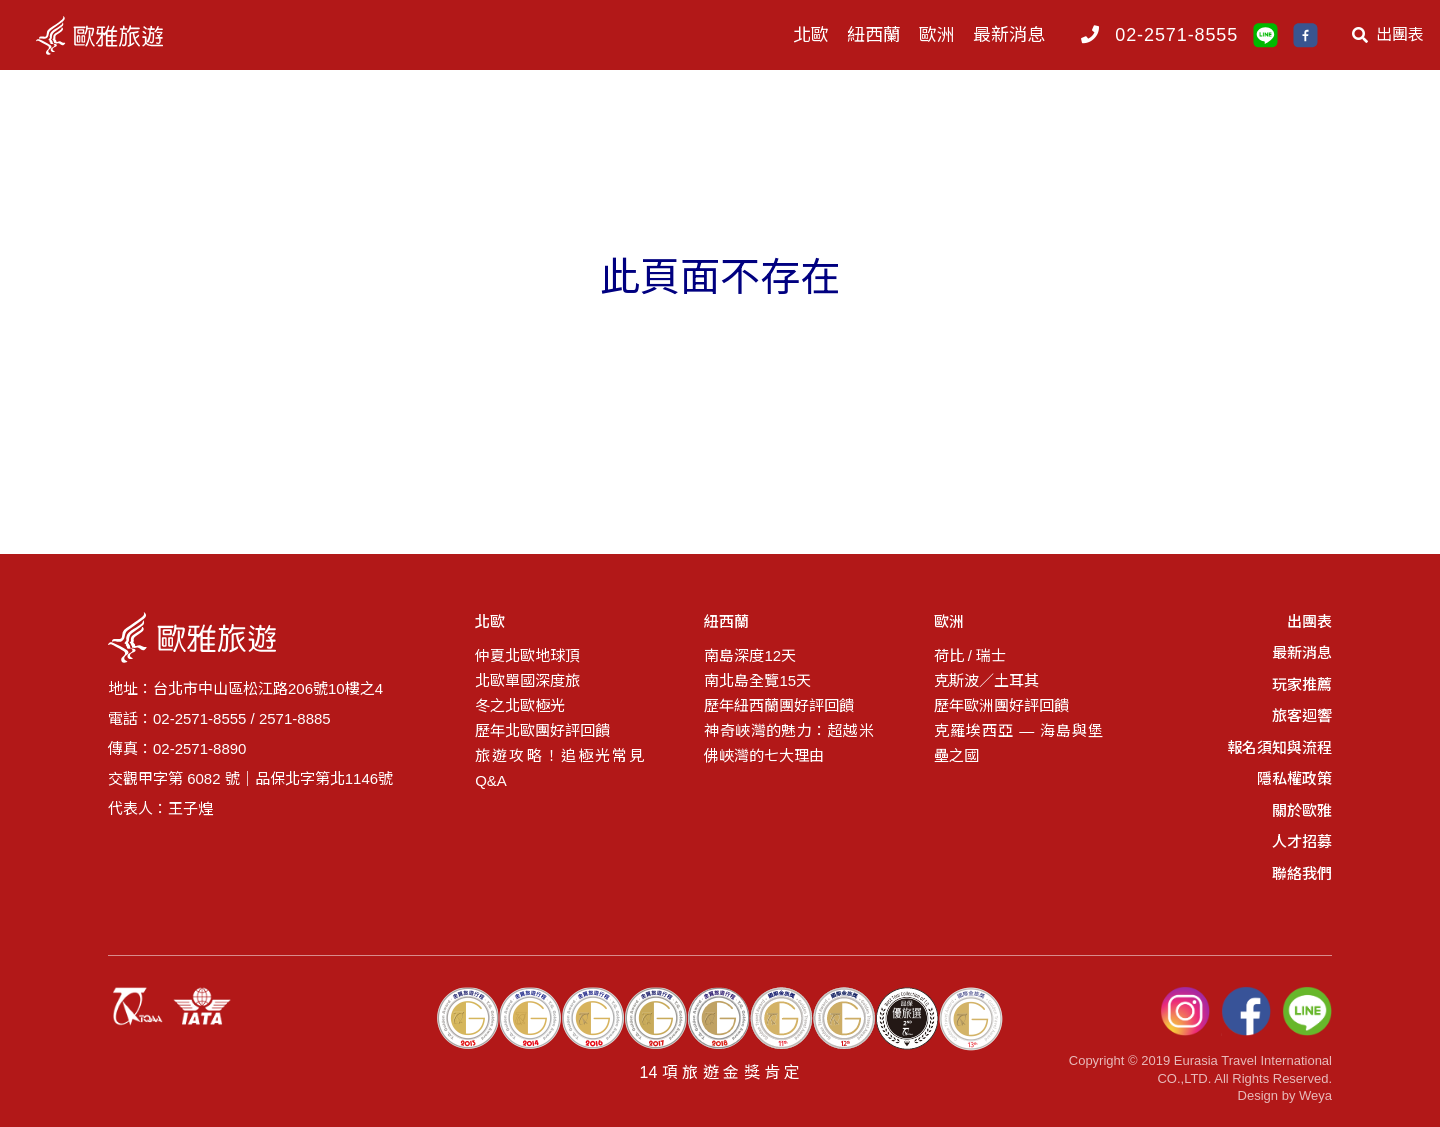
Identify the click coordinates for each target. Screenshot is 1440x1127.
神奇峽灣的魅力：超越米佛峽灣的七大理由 (788, 743)
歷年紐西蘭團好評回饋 (779, 705)
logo (118, 35)
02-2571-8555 (1176, 35)
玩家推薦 (1302, 684)
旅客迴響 (1302, 715)
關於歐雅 (1302, 810)
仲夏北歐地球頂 (527, 655)
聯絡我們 (1302, 873)
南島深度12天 (750, 655)
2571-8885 (295, 718)
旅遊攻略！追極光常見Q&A (559, 768)
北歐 (811, 35)
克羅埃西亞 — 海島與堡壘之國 (1018, 743)
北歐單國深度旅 (527, 680)
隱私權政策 (1294, 778)
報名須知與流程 (1279, 747)
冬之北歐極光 (520, 705)
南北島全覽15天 (757, 680)
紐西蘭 (874, 35)
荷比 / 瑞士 (970, 655)
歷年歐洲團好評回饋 (1001, 705)
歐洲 (937, 35)
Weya (1315, 1095)
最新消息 (1009, 35)
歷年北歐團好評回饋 (542, 730)
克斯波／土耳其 (986, 680)
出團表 (1388, 35)
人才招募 (1302, 841)
